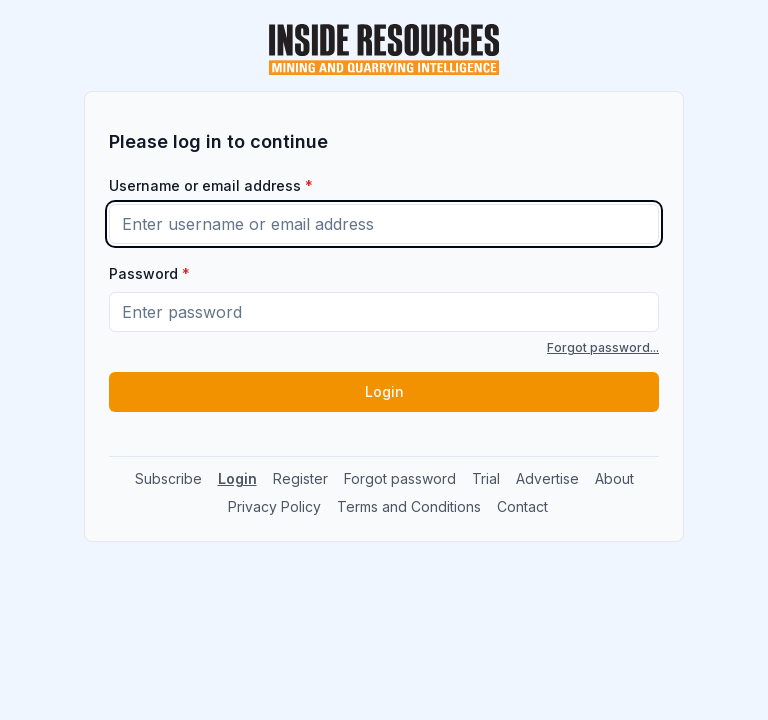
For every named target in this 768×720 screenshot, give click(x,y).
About (614, 478)
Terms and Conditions (409, 506)
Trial (486, 478)
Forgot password (400, 478)
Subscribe (168, 478)
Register (300, 478)
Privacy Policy (274, 506)
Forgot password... (603, 347)
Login (384, 391)
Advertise (547, 478)
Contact (522, 506)
